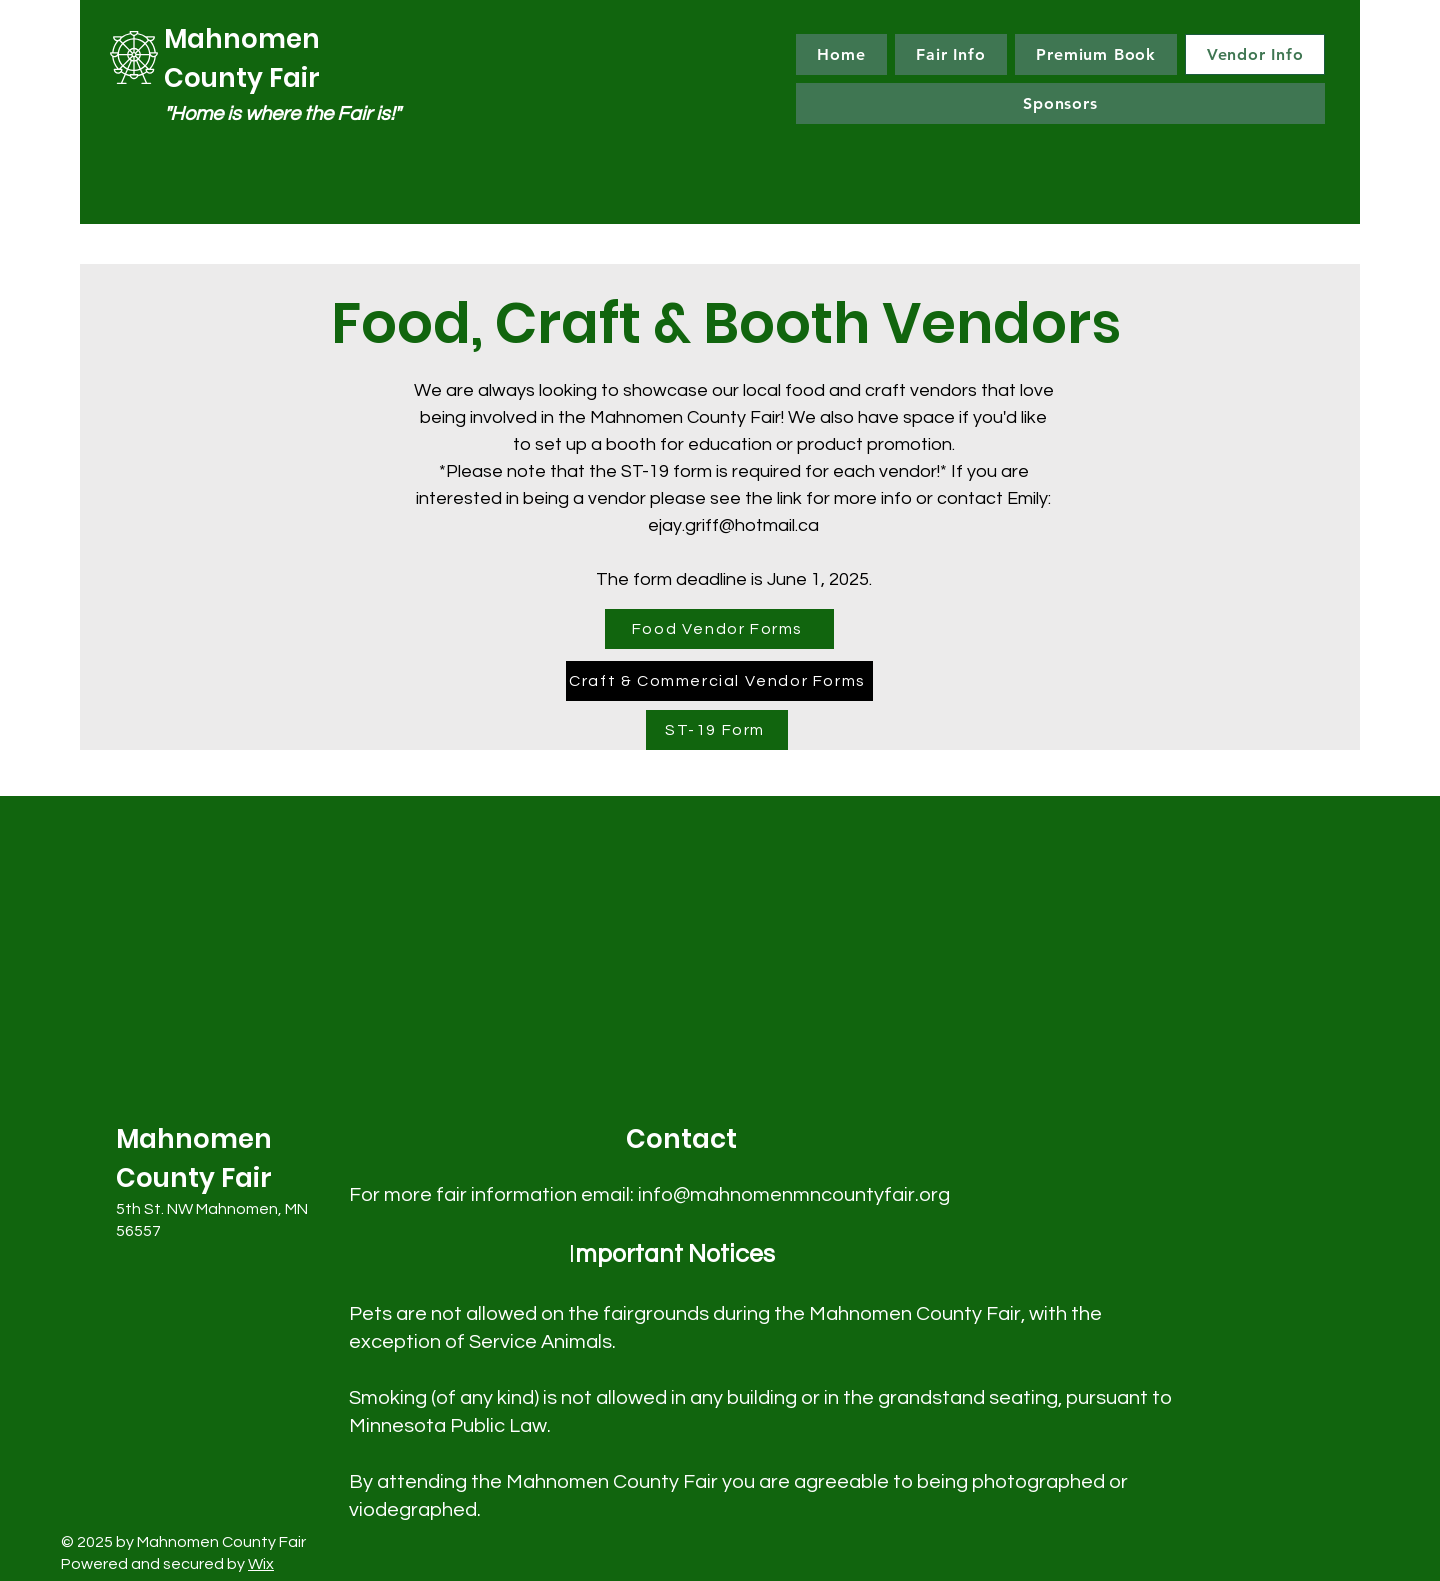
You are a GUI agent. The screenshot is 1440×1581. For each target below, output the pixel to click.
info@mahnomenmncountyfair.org (794, 1195)
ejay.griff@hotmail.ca (733, 525)
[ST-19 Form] (717, 730)
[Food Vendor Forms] (719, 629)
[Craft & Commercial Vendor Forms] (719, 681)
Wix (261, 1564)
